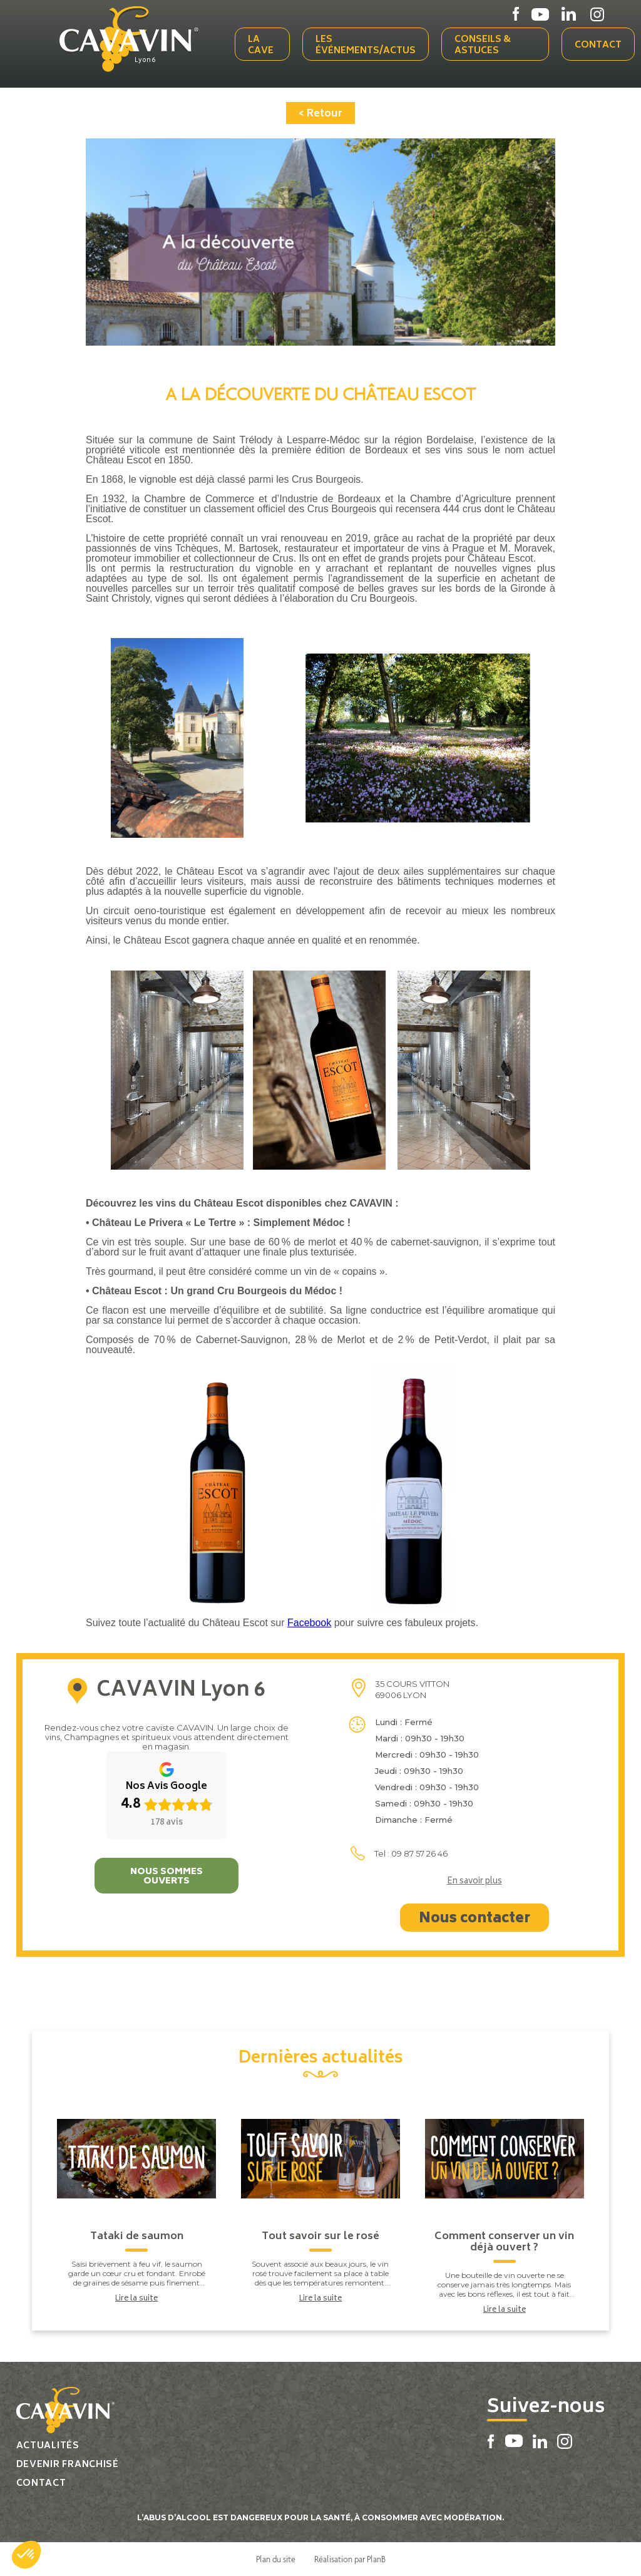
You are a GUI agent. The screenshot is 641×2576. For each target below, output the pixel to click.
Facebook (309, 1622)
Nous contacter (474, 1919)
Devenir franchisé (67, 2465)
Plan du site (275, 2559)
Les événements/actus (365, 45)
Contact (598, 45)
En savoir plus (474, 1882)
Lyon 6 (145, 60)
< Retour (320, 114)
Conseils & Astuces (482, 45)
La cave (261, 45)
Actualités (47, 2446)
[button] (26, 2555)
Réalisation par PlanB (350, 2559)
